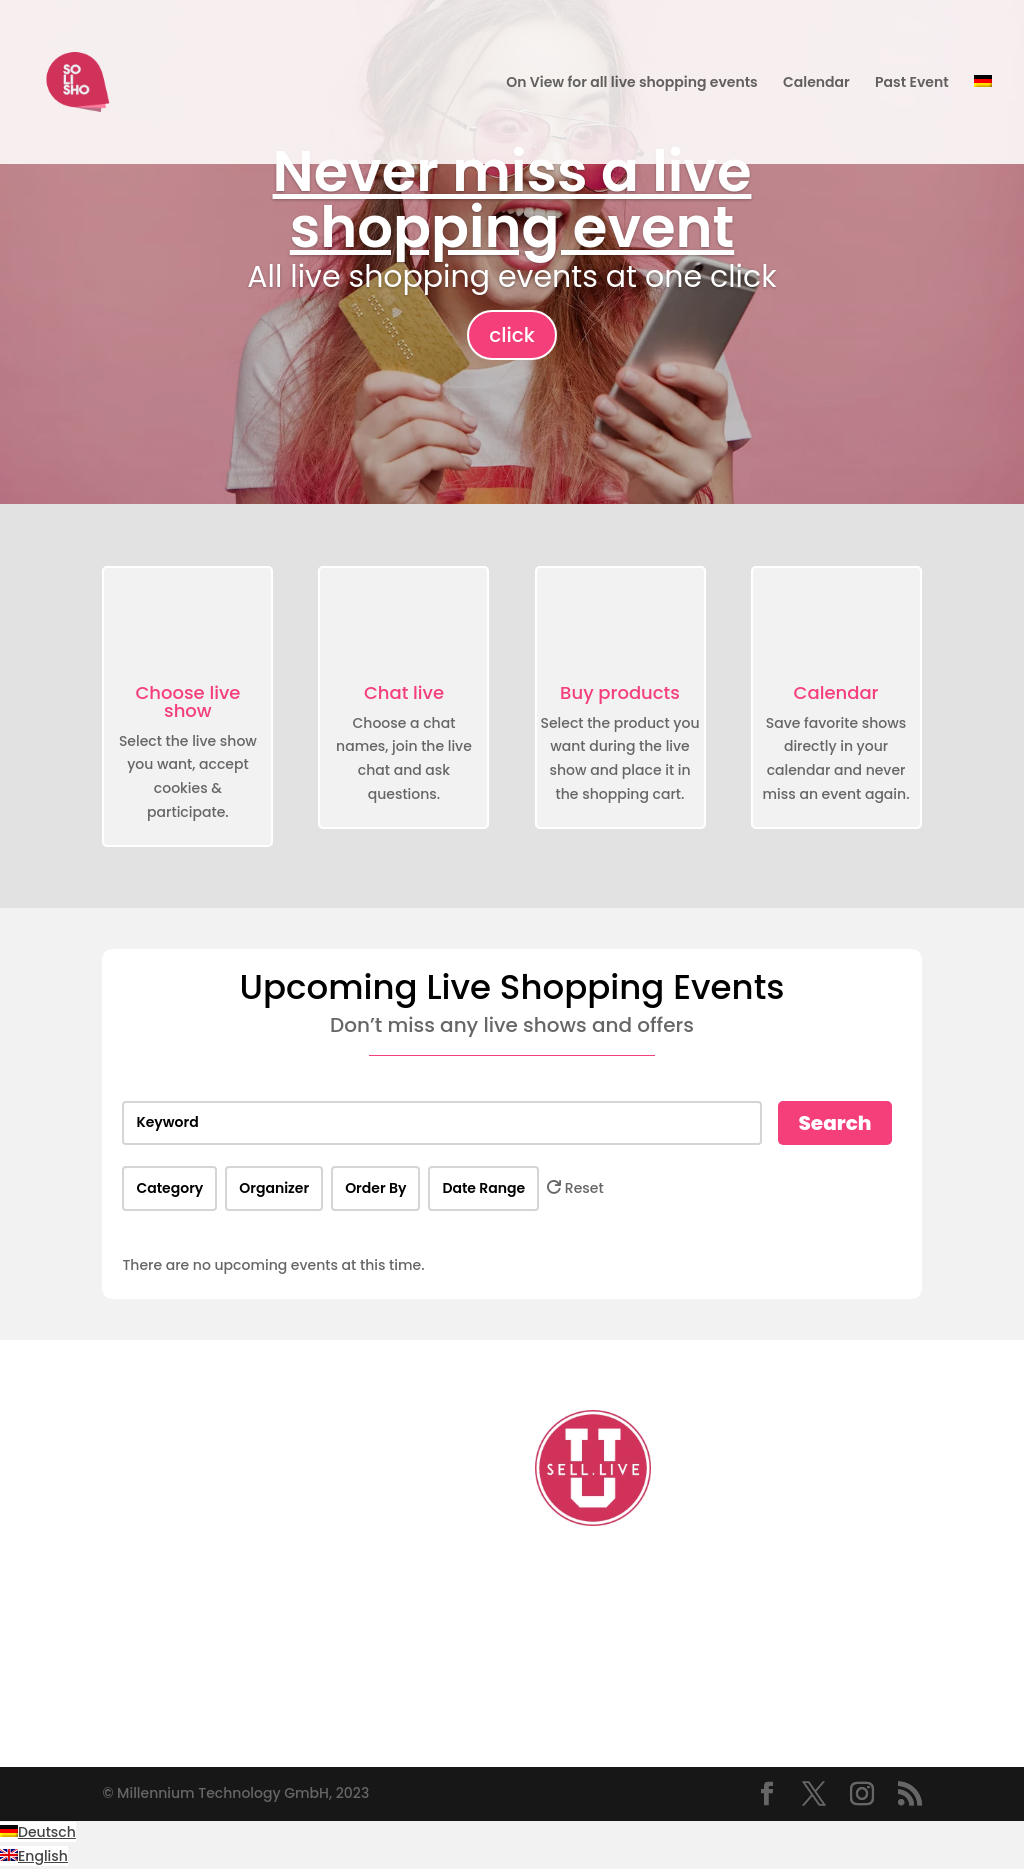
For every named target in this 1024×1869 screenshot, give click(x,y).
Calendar (816, 83)
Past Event (912, 83)
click (512, 335)
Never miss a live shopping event (512, 199)
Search (834, 1123)
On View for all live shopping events (631, 83)
